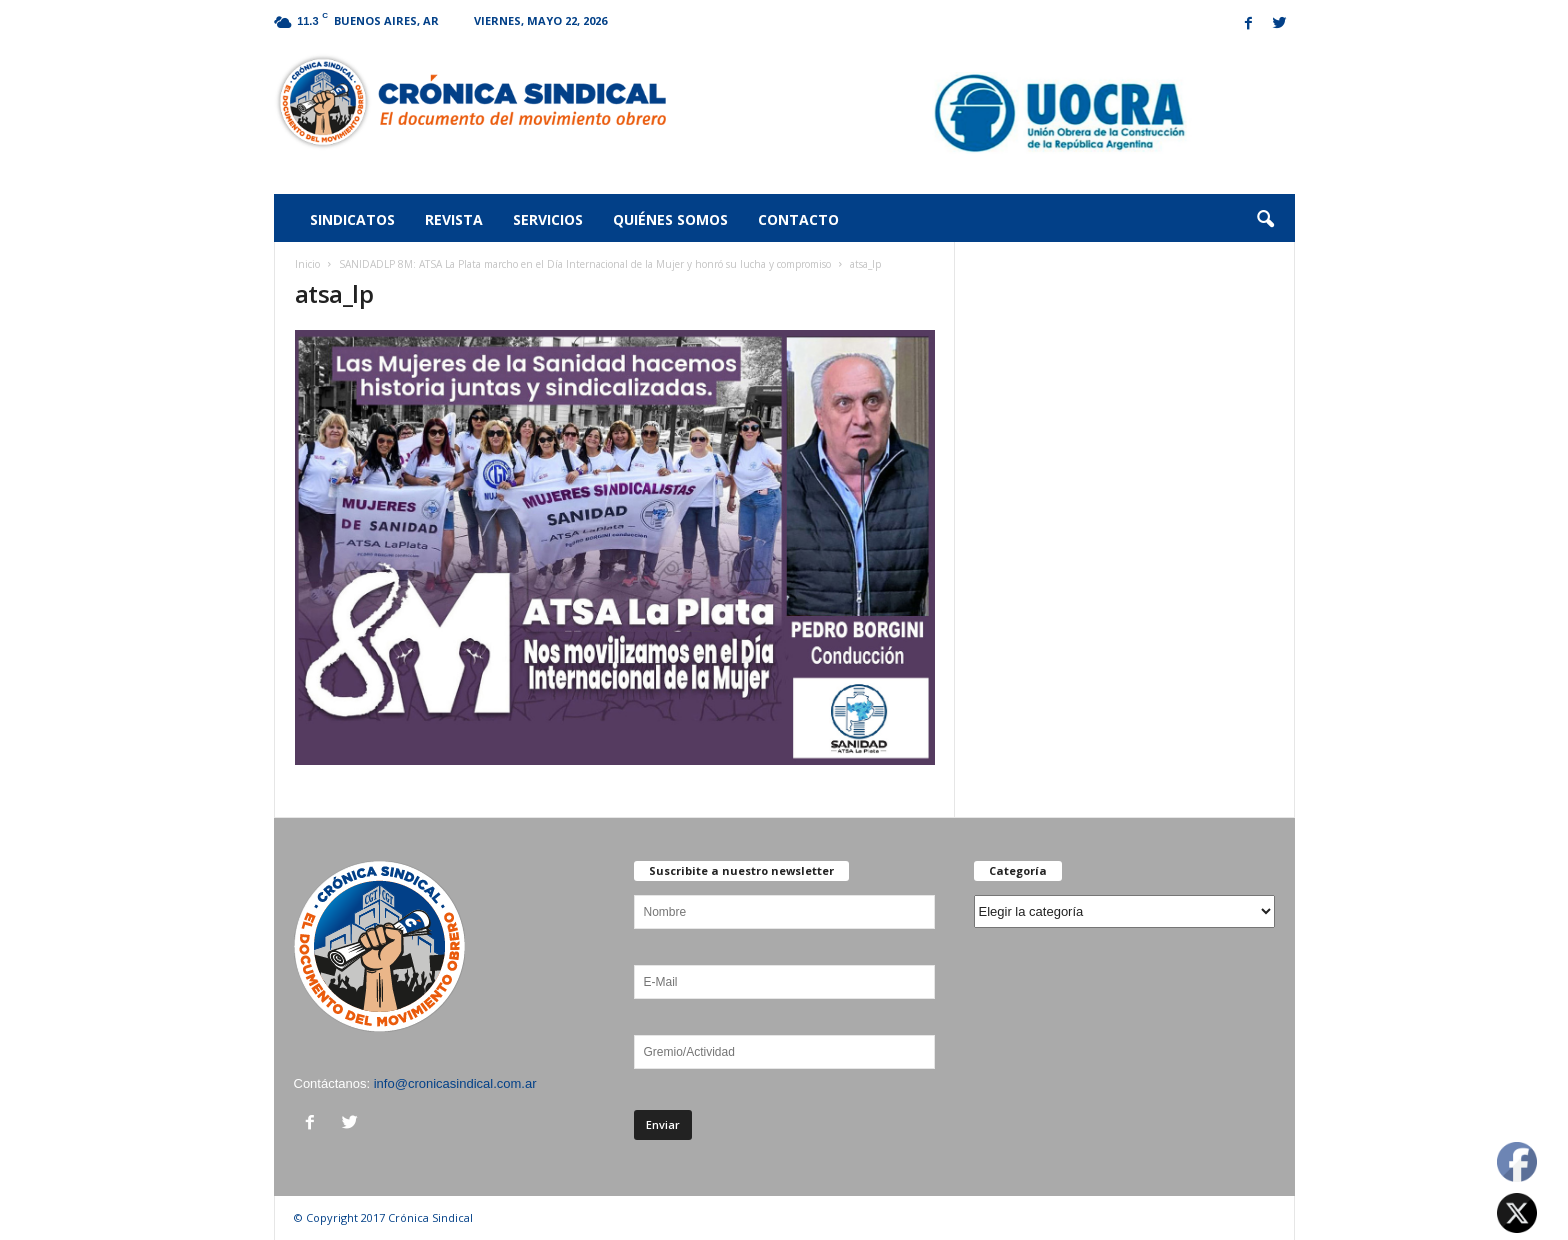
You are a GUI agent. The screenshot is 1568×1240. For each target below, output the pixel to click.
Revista (454, 219)
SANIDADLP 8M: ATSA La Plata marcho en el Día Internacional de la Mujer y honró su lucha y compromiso (585, 264)
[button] (1265, 220)
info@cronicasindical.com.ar (455, 1083)
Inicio (307, 264)
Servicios (548, 219)
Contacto (798, 219)
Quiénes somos (670, 219)
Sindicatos (352, 219)
